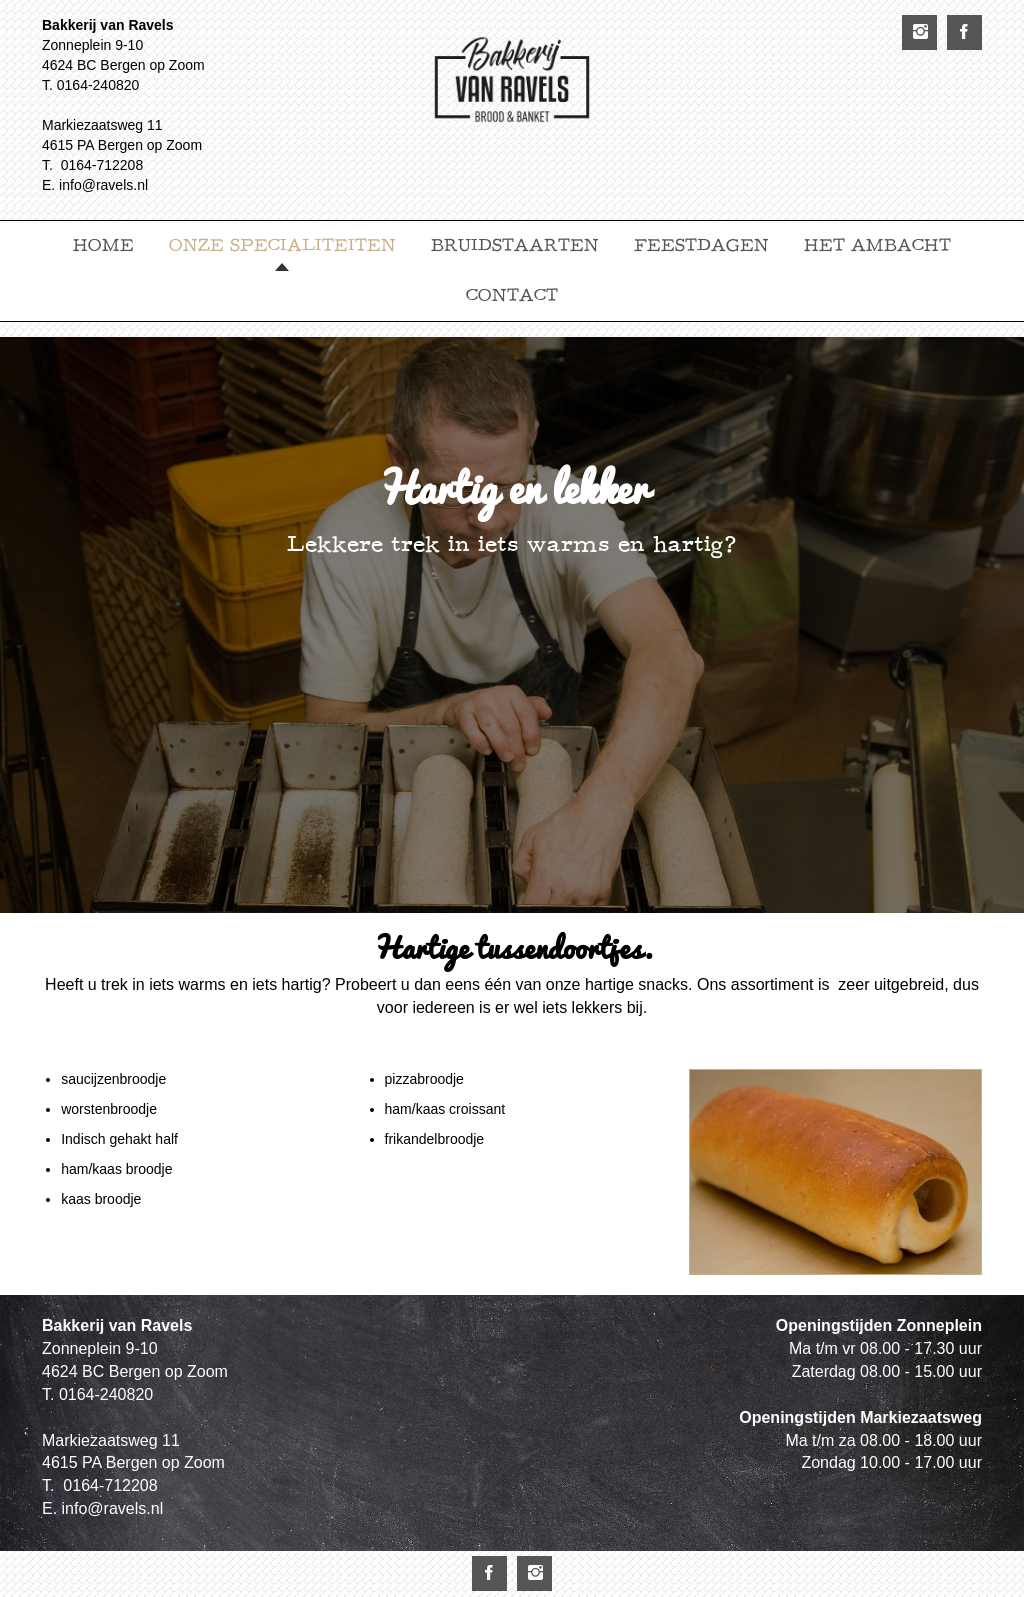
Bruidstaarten (515, 245)
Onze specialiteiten (282, 245)
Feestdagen (701, 245)
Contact (512, 295)
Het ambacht (877, 245)
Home (103, 245)
